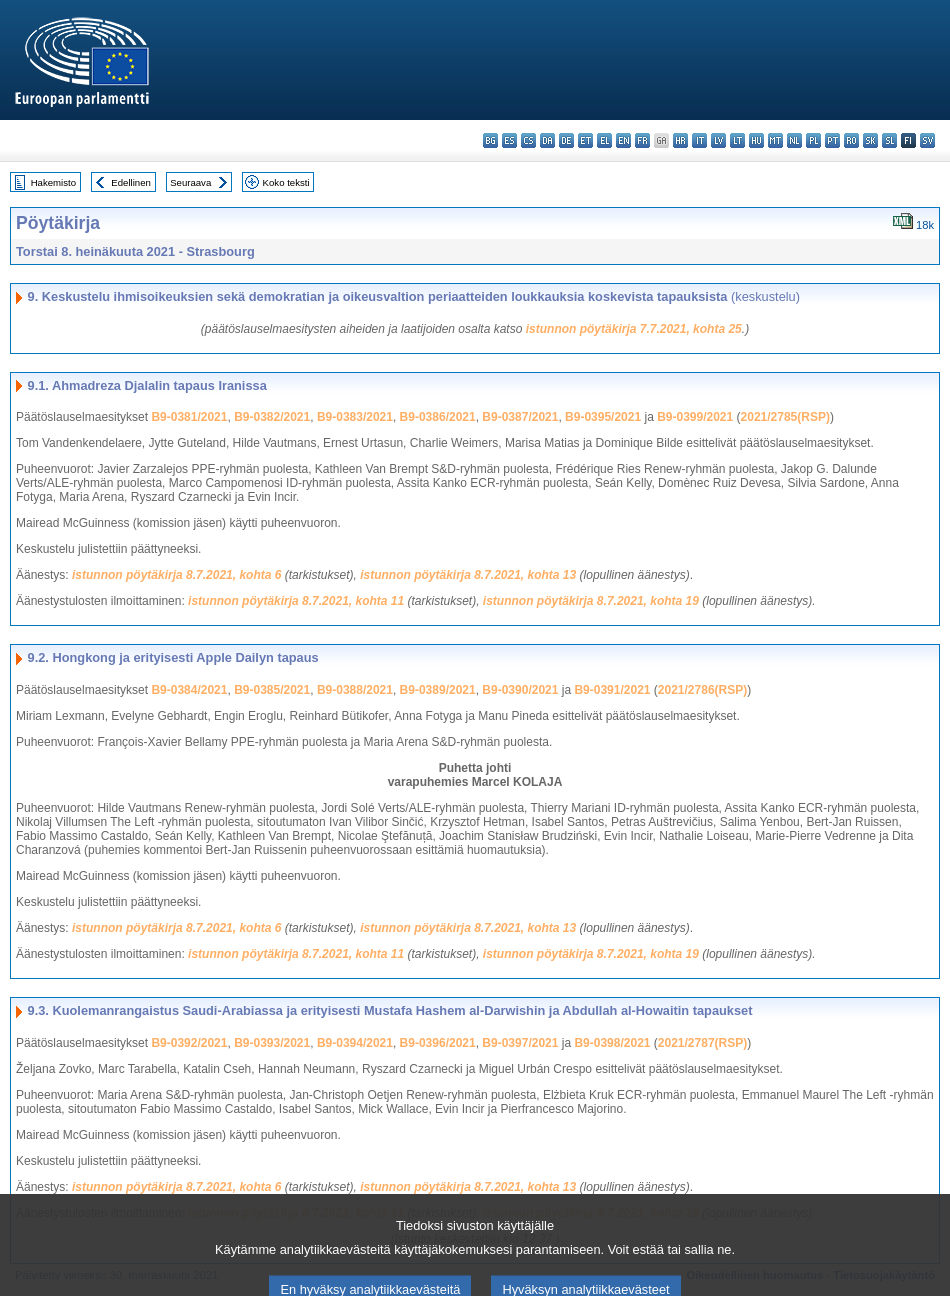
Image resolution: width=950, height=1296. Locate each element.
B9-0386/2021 (438, 417)
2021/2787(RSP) (702, 1043)
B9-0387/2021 (520, 417)
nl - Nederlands (794, 140)
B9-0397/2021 (520, 1043)
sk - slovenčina (870, 140)
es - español (509, 140)
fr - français (642, 140)
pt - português (832, 140)
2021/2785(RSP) (785, 417)
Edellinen (130, 182)
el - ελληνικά (604, 140)
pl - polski (813, 140)
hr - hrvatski (680, 140)
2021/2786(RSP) (702, 690)
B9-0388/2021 (355, 690)
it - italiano (699, 140)
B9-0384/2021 (189, 690)
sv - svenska (927, 140)
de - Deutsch (566, 140)
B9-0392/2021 (189, 1043)
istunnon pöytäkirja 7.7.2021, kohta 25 (634, 329)
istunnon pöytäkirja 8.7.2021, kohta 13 (468, 575)
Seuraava (190, 182)
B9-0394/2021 (355, 1043)
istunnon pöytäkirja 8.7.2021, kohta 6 (176, 575)
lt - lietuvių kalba (737, 140)
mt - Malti (775, 140)
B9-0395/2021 (603, 417)
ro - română (851, 140)
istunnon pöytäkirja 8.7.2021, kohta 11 (296, 601)
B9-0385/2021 (272, 690)
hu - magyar (756, 140)
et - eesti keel (585, 140)
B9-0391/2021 (612, 690)
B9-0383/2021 (355, 417)
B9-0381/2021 (189, 417)
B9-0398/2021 (612, 1043)
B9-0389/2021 (438, 690)
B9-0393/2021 (272, 1043)
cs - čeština (528, 140)
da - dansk (547, 140)
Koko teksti (286, 182)
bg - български (490, 140)
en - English (623, 140)
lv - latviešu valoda (718, 140)
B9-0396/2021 (438, 1043)
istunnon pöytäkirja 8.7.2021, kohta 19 (591, 601)
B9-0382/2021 (272, 417)
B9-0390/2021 (520, 690)
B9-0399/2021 (695, 417)
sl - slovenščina (889, 140)
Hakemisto (53, 182)
